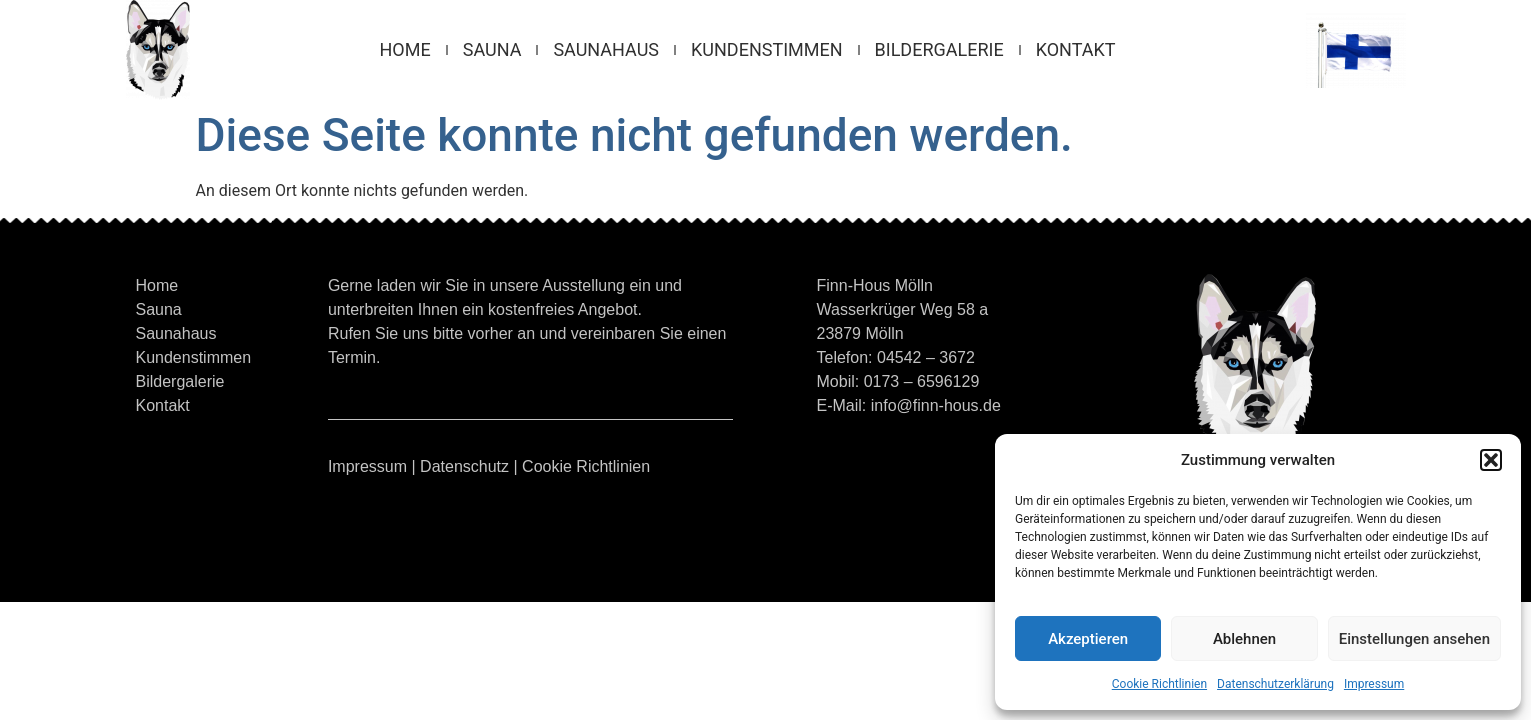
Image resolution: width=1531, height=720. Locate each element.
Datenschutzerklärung (1275, 684)
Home (405, 49)
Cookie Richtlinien (1159, 684)
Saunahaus (606, 49)
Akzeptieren (1088, 639)
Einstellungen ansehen (1414, 639)
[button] (1491, 460)
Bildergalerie (939, 49)
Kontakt (1076, 49)
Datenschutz (464, 466)
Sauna (492, 49)
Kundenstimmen (767, 49)
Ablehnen (1244, 639)
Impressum (1374, 684)
